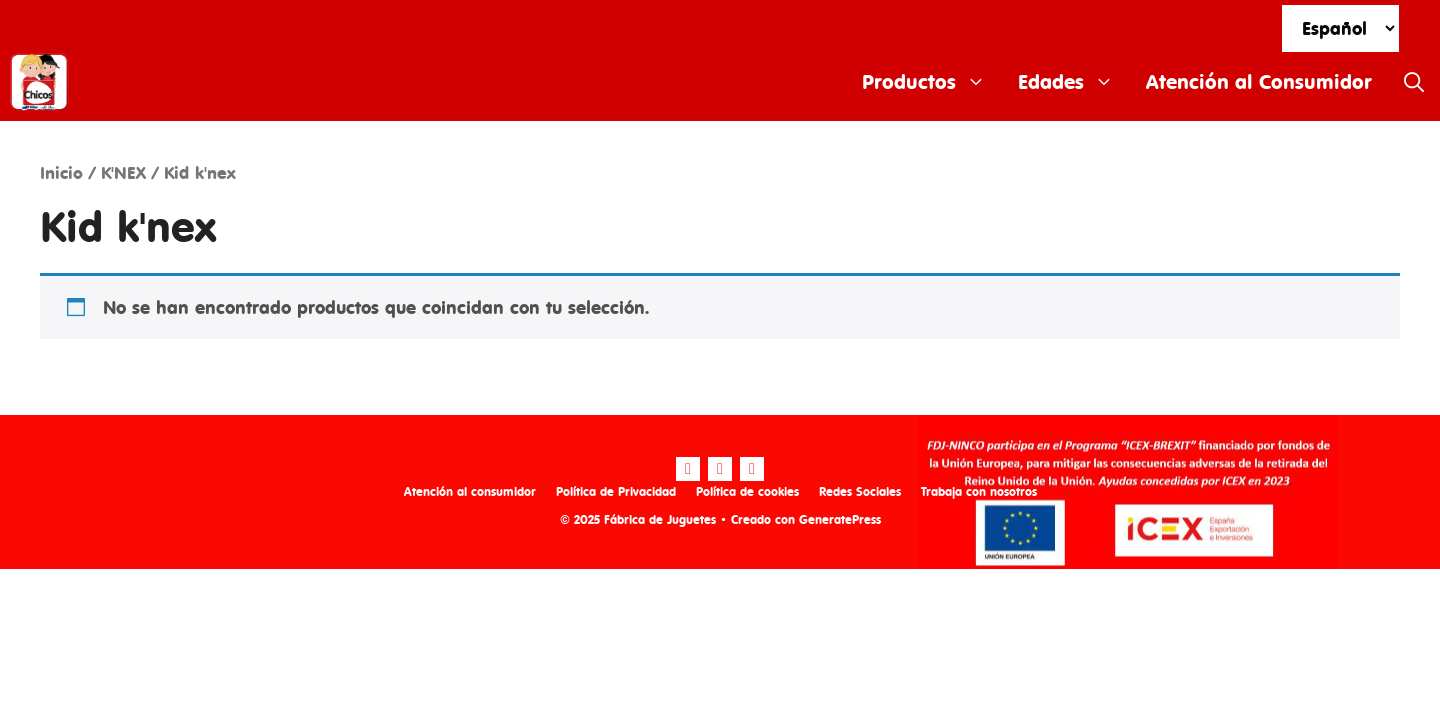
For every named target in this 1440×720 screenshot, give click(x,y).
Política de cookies (747, 491)
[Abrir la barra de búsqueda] (1414, 82)
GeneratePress (840, 519)
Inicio (61, 173)
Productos (932, 82)
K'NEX (123, 173)
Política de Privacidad (616, 491)
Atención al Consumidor (1259, 81)
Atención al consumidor (470, 491)
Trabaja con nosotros (979, 491)
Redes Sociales (860, 491)
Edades (1074, 82)
